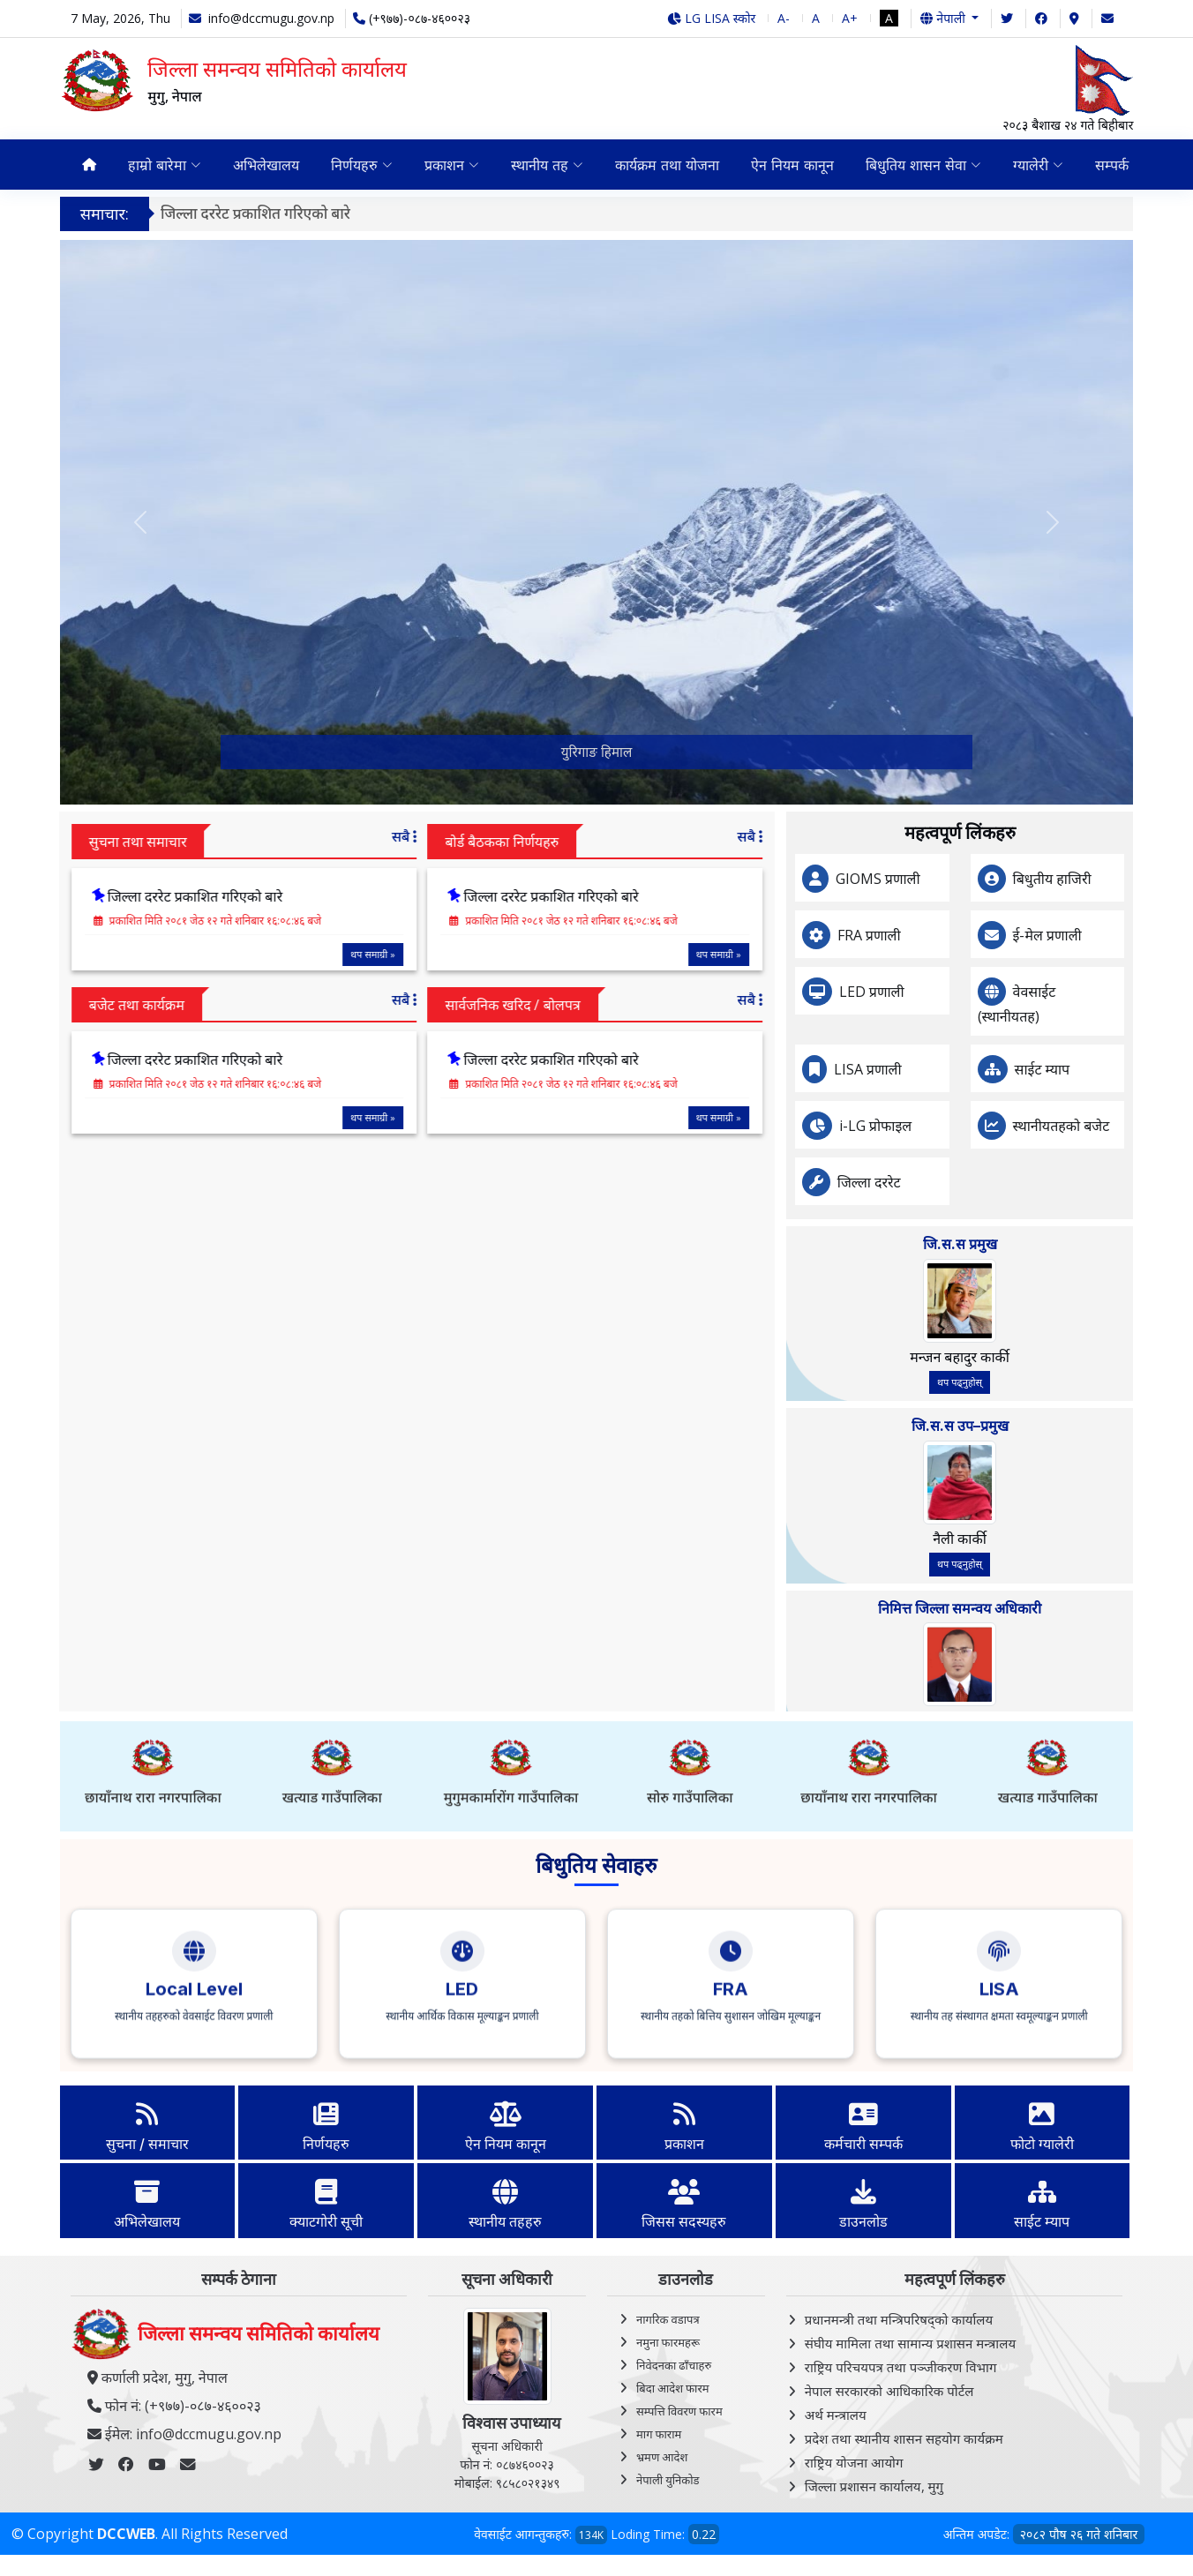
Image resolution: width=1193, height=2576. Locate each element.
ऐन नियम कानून (792, 165)
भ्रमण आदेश (661, 2457)
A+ (850, 18)
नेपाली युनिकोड (668, 2480)
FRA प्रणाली (955, 935)
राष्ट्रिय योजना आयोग (854, 2462)
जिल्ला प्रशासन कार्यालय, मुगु (874, 2486)
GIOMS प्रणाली (963, 878)
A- (783, 18)
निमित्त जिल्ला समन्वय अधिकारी (1045, 1608)
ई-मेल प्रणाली (1133, 935)
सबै (318, 836)
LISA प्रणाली (953, 1069)
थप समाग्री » (288, 953)
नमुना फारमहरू (668, 2342)
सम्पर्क (1112, 165)
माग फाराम (658, 2434)
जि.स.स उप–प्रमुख (1045, 1425)
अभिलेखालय (266, 165)
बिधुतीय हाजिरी (1138, 878)
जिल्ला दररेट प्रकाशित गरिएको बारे (270, 213)
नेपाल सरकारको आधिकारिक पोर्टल (889, 2391)
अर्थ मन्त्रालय (836, 2414)
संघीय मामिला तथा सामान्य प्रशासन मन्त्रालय (910, 2343)
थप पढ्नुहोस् (1045, 1382)
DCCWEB (126, 2533)
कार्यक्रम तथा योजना (667, 165)
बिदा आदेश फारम (672, 2388)
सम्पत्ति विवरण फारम (679, 2411)
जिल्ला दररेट (955, 1182)
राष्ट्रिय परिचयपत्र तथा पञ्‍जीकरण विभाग (901, 2367)
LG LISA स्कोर (711, 18)
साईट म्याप (1128, 1069)
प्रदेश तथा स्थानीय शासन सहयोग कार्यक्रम (904, 2438)
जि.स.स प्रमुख (1046, 1244)
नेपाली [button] (944, 18)
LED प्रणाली (957, 991)
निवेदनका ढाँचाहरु (673, 2365)
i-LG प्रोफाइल (961, 1125)
